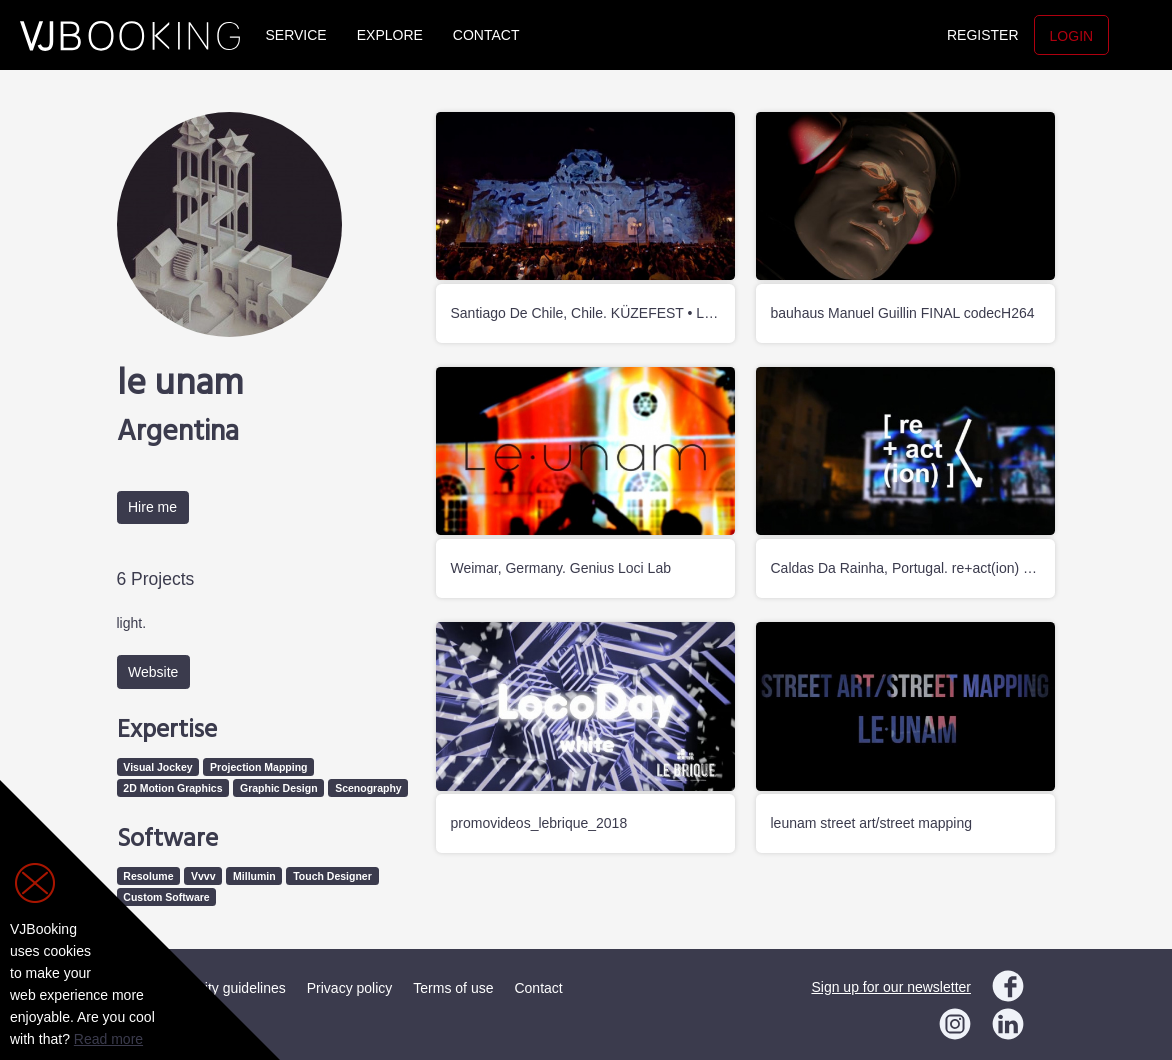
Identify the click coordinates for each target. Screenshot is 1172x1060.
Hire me (152, 507)
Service (296, 35)
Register (983, 35)
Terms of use (453, 988)
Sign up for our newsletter (891, 987)
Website (153, 672)
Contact (486, 35)
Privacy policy (350, 988)
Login (1072, 36)
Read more (108, 1039)
